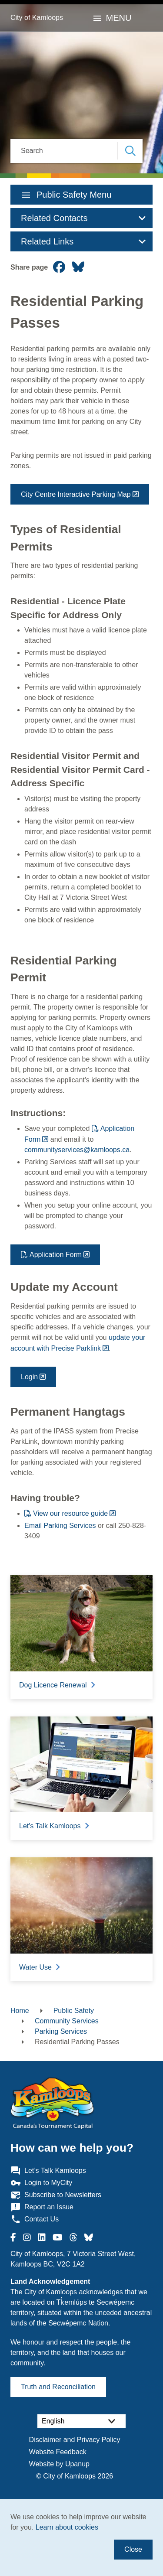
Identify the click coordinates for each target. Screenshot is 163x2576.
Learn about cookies (67, 2527)
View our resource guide (70, 1513)
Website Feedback (57, 2452)
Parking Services (61, 2031)
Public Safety (73, 2010)
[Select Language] (81, 2421)
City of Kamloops (36, 17)
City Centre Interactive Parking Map (76, 494)
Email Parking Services (60, 1525)
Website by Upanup (59, 2464)
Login (29, 1377)
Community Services (67, 2021)
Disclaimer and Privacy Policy (74, 2439)
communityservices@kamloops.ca (77, 1149)
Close (133, 2549)
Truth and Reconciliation (58, 2386)
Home (19, 2010)
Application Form (56, 1254)
